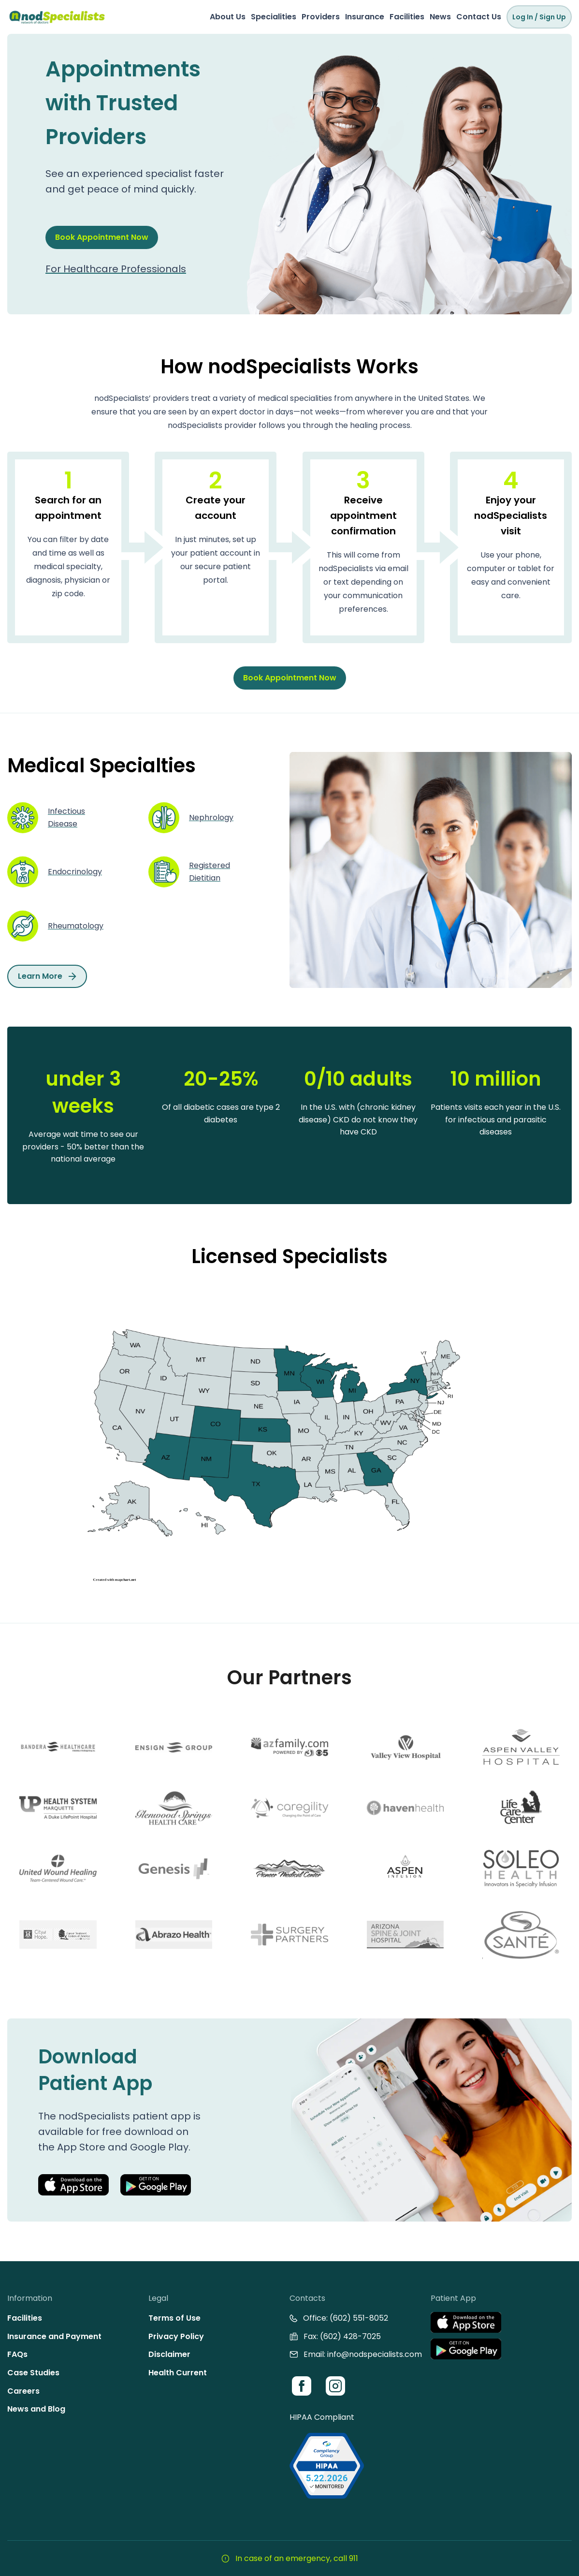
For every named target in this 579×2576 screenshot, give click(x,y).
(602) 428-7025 (350, 2336)
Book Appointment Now (101, 237)
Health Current (177, 2372)
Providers (321, 16)
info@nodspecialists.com (374, 2354)
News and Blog (36, 2408)
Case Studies (33, 2372)
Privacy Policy (176, 2336)
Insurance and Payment (54, 2336)
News (440, 16)
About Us (228, 16)
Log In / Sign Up (539, 17)
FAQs (17, 2354)
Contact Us (478, 16)
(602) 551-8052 (359, 2318)
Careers (23, 2391)
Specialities (273, 16)
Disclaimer (169, 2354)
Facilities (407, 16)
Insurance (364, 16)
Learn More (47, 976)
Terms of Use (174, 2318)
